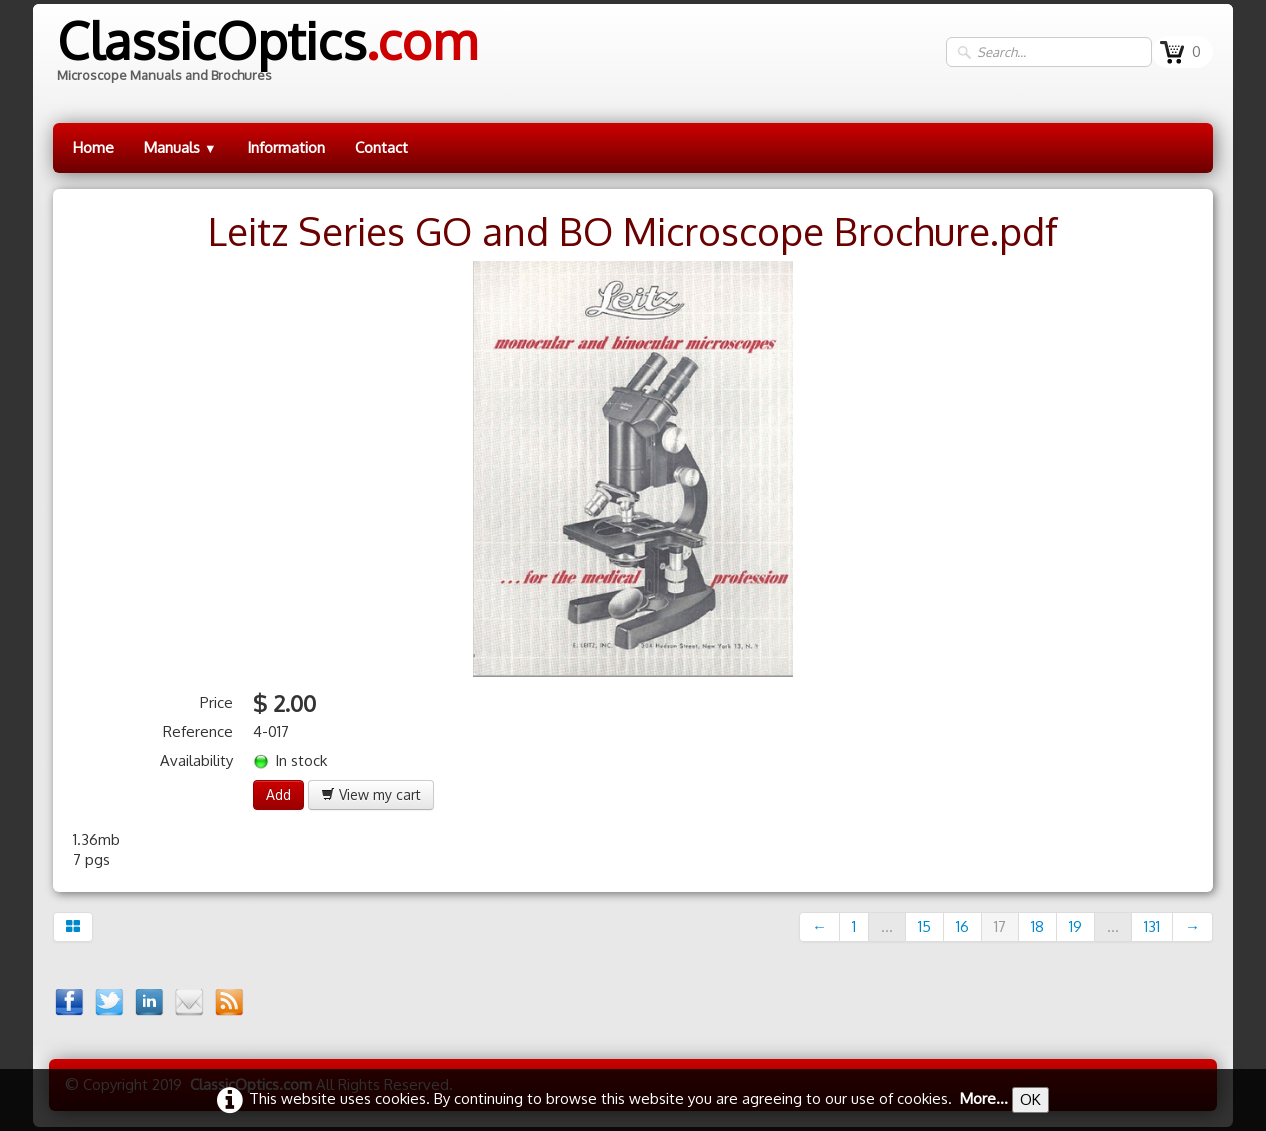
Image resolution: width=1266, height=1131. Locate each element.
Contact (381, 147)
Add (278, 794)
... (887, 926)
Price (216, 702)
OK (1030, 1099)
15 (924, 926)
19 (1075, 926)
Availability (196, 760)
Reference (198, 731)
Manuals (180, 147)
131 (1152, 926)
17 (1000, 926)
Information (286, 147)
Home (93, 147)
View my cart (371, 794)
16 (962, 926)
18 (1037, 926)
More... (984, 1098)
